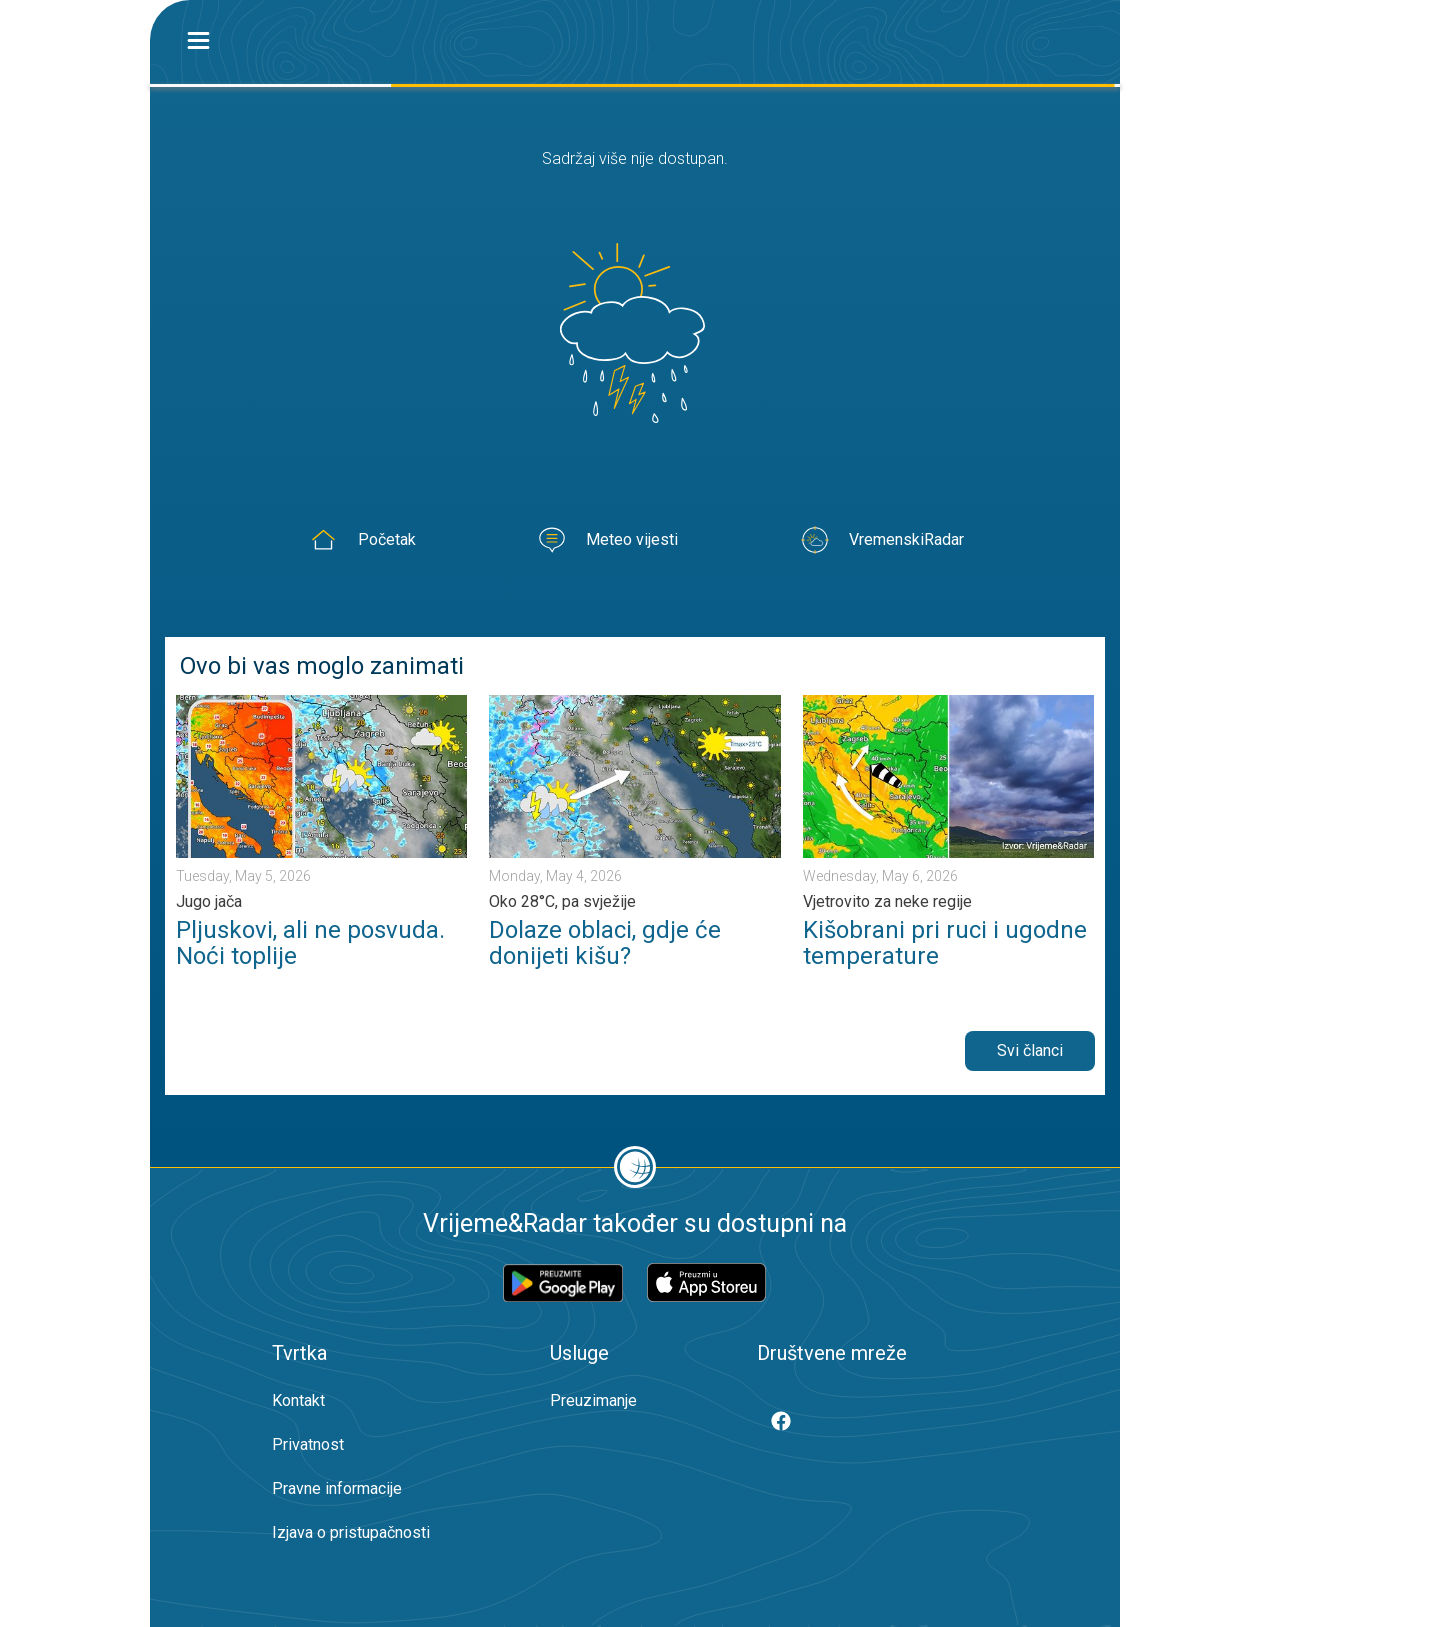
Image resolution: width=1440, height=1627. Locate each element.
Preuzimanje (593, 1400)
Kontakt (298, 1400)
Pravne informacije (337, 1488)
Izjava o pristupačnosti (351, 1532)
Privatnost (308, 1444)
